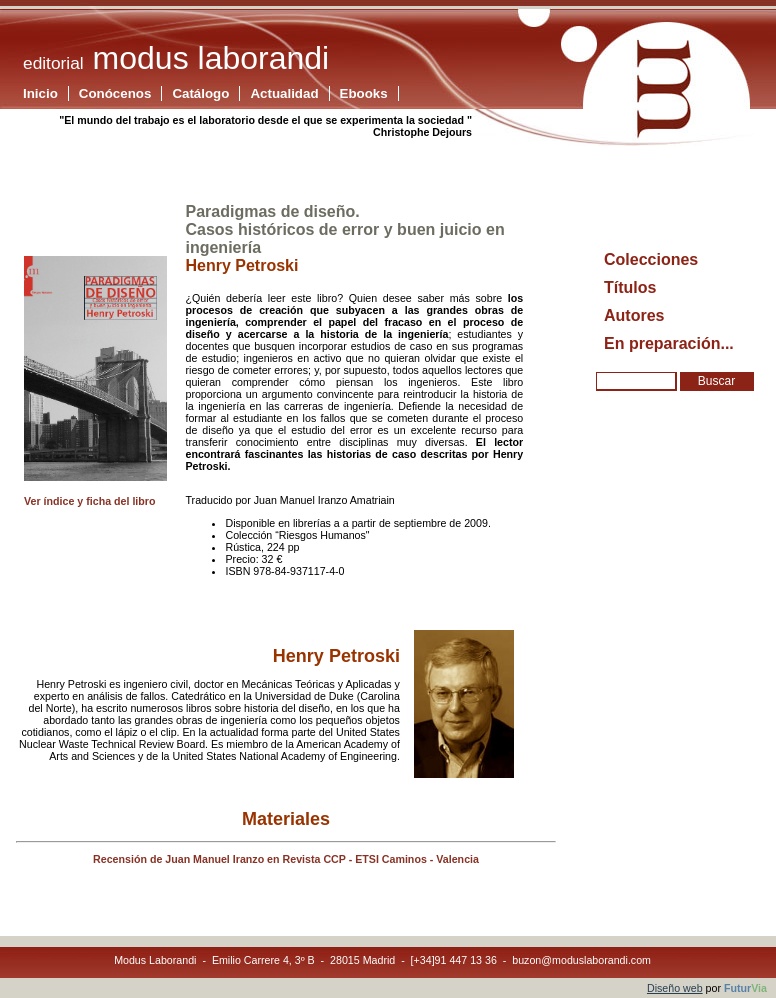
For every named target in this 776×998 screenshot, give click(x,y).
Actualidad (284, 93)
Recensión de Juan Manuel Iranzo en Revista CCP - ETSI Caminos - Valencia (286, 859)
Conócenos (115, 93)
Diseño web (675, 988)
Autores (634, 315)
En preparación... (669, 343)
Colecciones (651, 259)
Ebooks (364, 93)
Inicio (40, 93)
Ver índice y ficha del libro (89, 501)
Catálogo (200, 93)
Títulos (630, 287)
